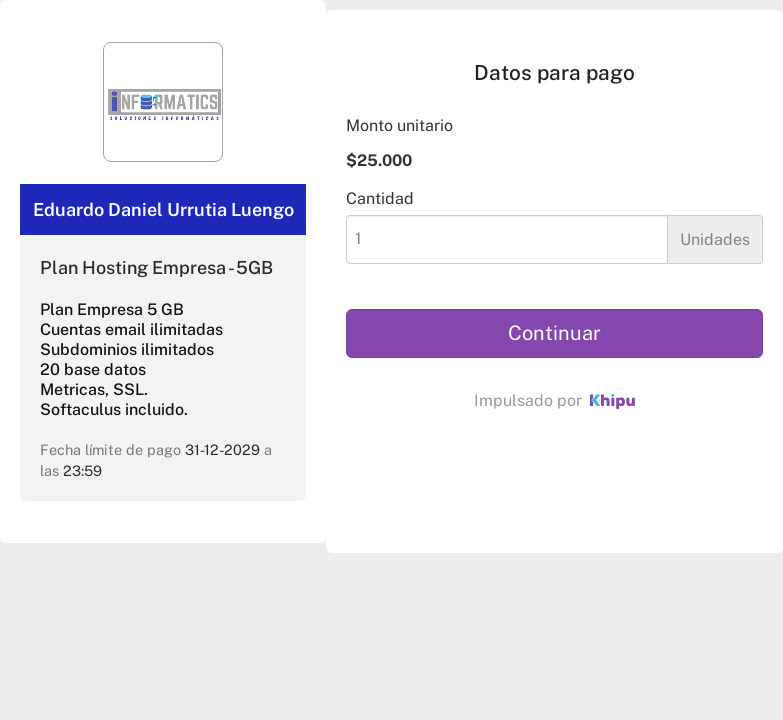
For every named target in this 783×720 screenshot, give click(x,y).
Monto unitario (399, 125)
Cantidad (380, 198)
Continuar (554, 333)
